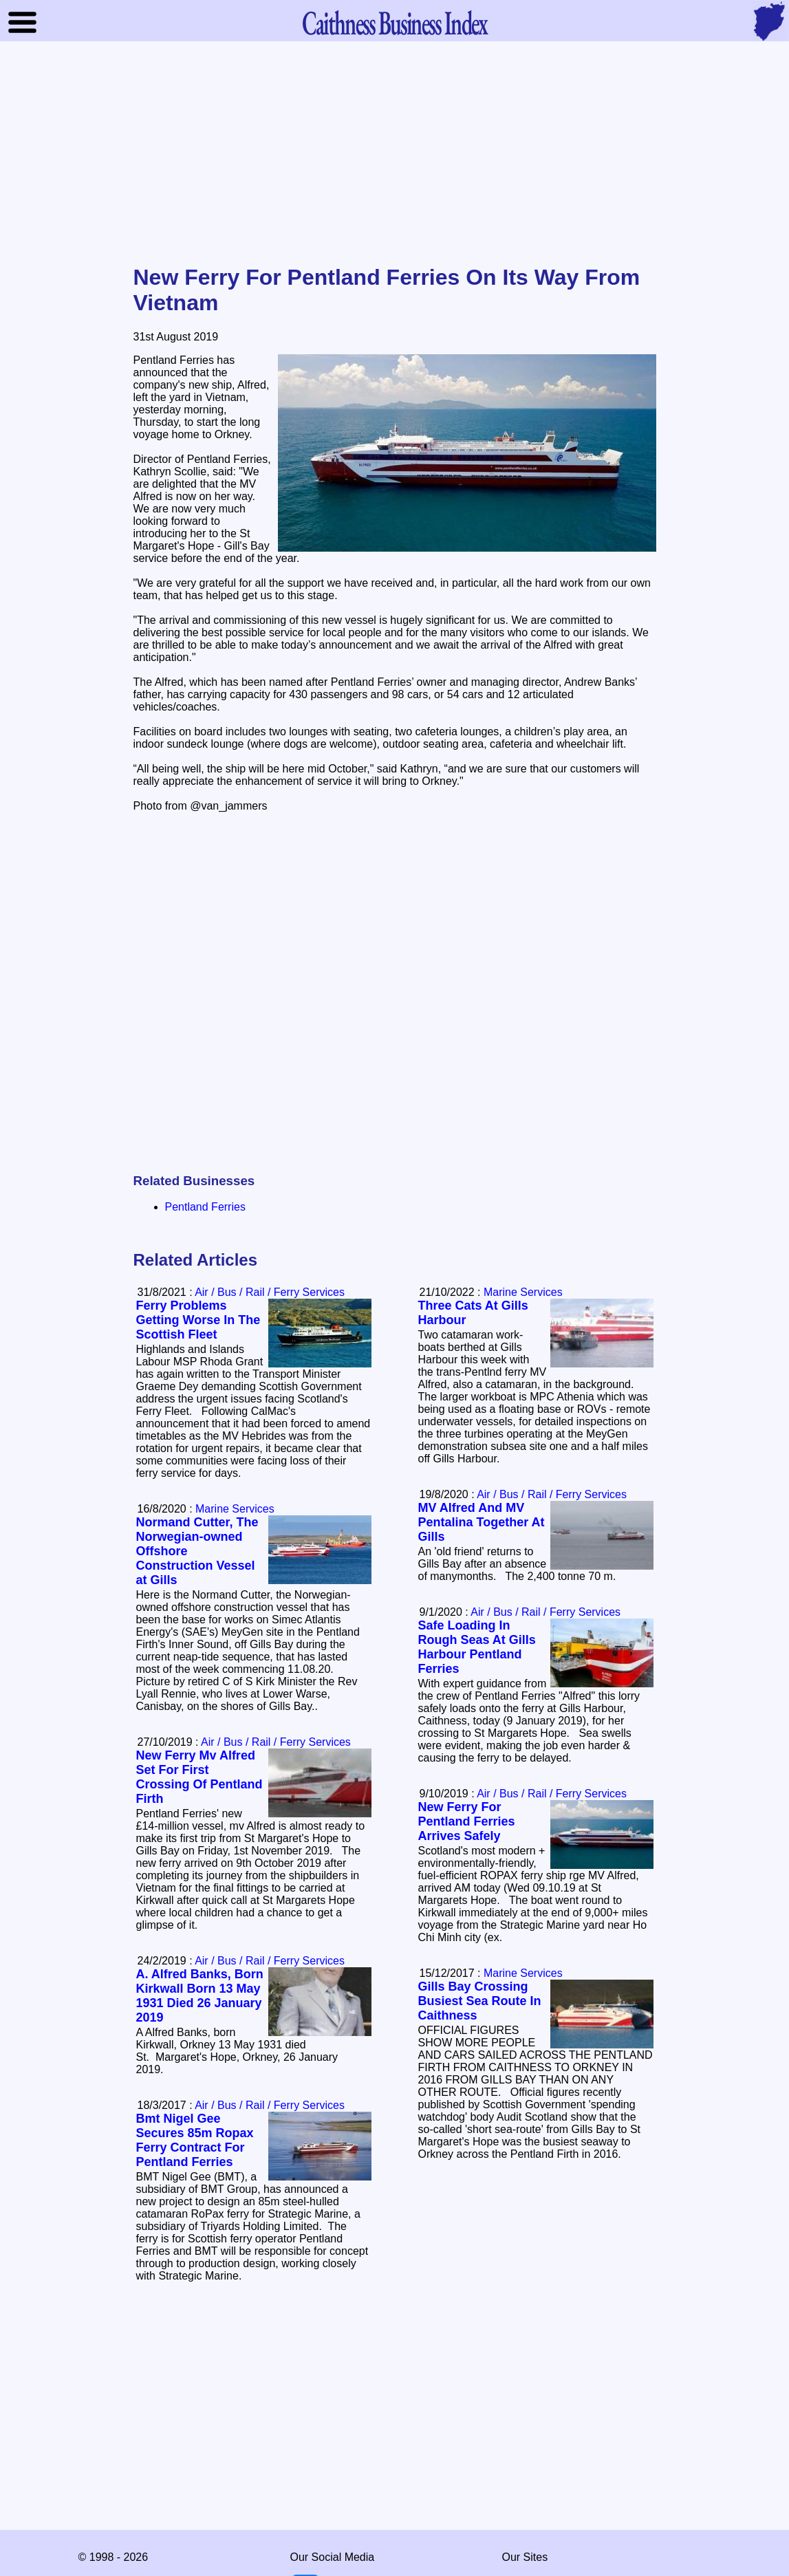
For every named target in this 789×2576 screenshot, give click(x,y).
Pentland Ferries (205, 1207)
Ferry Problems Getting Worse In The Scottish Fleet (198, 1320)
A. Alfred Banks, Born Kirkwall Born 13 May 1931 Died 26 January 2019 (199, 1995)
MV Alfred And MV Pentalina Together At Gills (481, 1522)
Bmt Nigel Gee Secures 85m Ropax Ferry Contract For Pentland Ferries (195, 2140)
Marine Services (523, 1292)
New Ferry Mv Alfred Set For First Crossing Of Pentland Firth (199, 1777)
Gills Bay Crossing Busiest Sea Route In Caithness (479, 2001)
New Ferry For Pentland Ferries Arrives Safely (466, 1821)
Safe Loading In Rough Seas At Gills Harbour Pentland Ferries (477, 1647)
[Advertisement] (394, 154)
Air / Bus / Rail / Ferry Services (270, 1292)
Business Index (394, 22)
